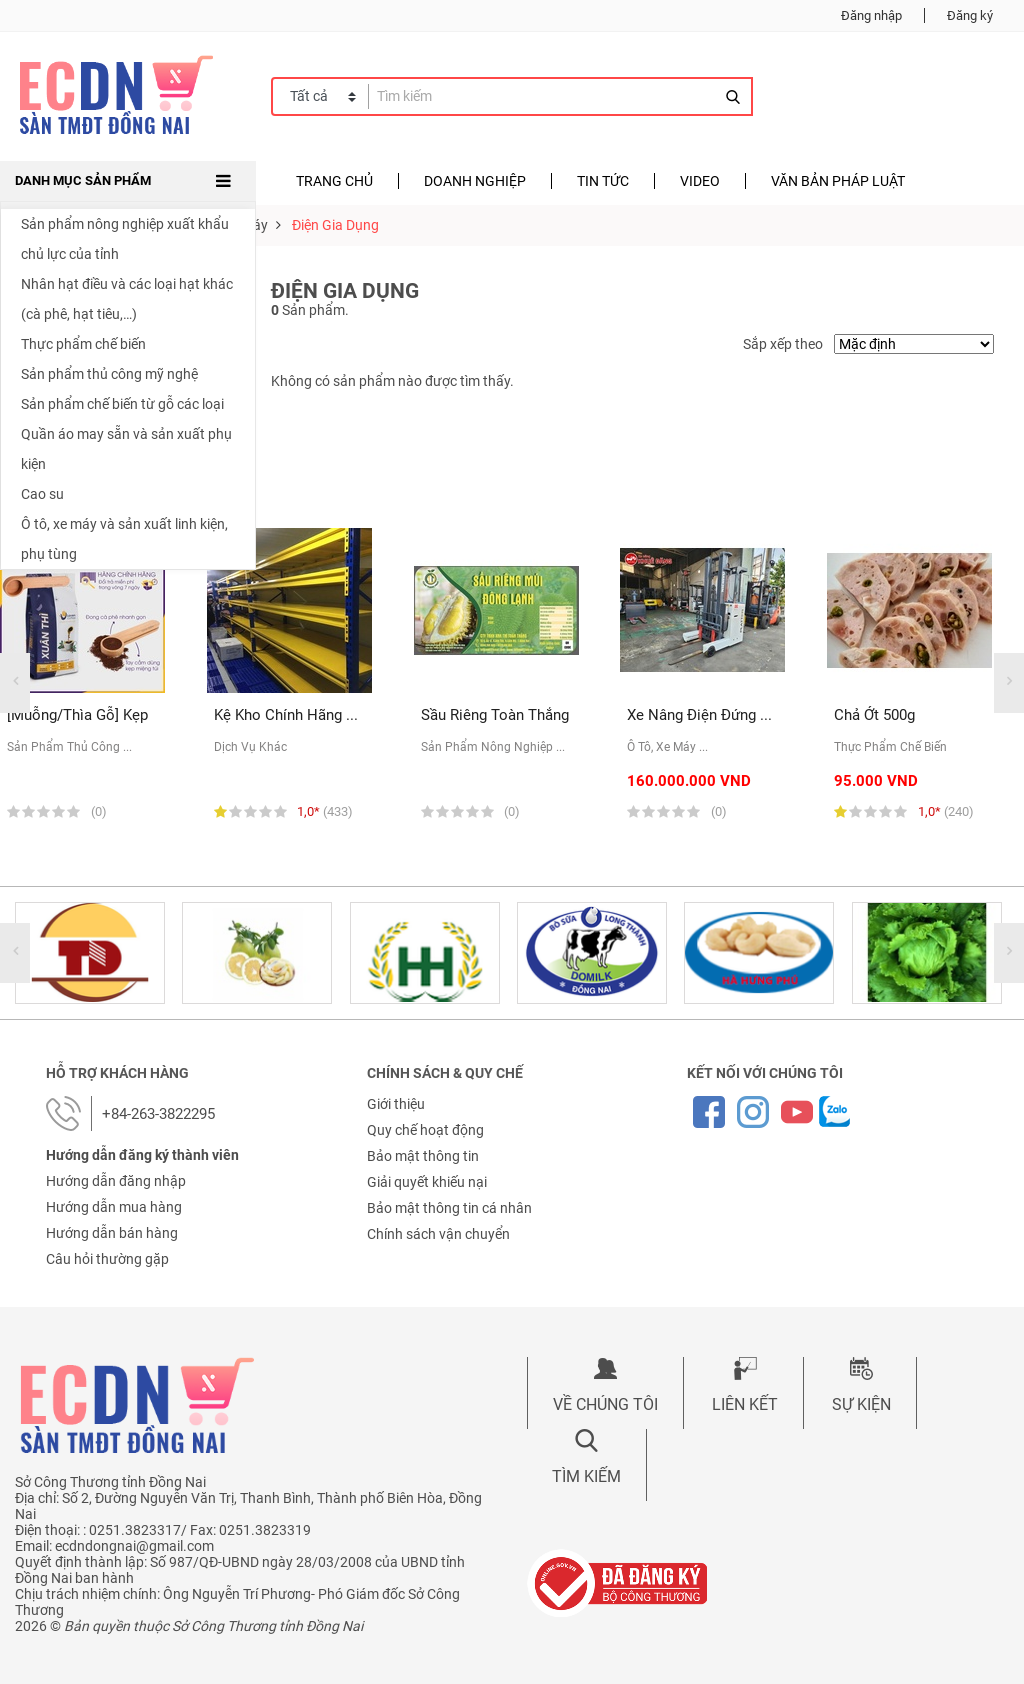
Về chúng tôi (605, 1404)
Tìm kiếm (586, 1476)
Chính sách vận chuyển (438, 1234)
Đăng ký (970, 15)
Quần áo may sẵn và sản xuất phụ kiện (126, 449)
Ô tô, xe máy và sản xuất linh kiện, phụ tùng (124, 539)
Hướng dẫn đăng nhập (116, 1181)
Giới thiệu (396, 1104)
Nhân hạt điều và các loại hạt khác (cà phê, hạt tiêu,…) (127, 299)
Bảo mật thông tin (423, 1156)
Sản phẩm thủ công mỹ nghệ (109, 374)
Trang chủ (334, 181)
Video (700, 181)
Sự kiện (861, 1404)
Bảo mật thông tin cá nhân (449, 1208)
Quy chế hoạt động (425, 1130)
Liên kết (745, 1404)
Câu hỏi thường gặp (107, 1259)
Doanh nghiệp (475, 181)
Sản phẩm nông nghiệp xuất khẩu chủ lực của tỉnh (125, 239)
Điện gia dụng (335, 225)
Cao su (42, 494)
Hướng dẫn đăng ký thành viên (142, 1155)
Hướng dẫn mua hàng (114, 1207)
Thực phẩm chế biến (83, 344)
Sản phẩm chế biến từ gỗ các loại (122, 404)
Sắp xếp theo (783, 344)
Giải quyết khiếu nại (427, 1182)
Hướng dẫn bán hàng (112, 1233)
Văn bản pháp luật (838, 181)
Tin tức (603, 181)
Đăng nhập (871, 15)
